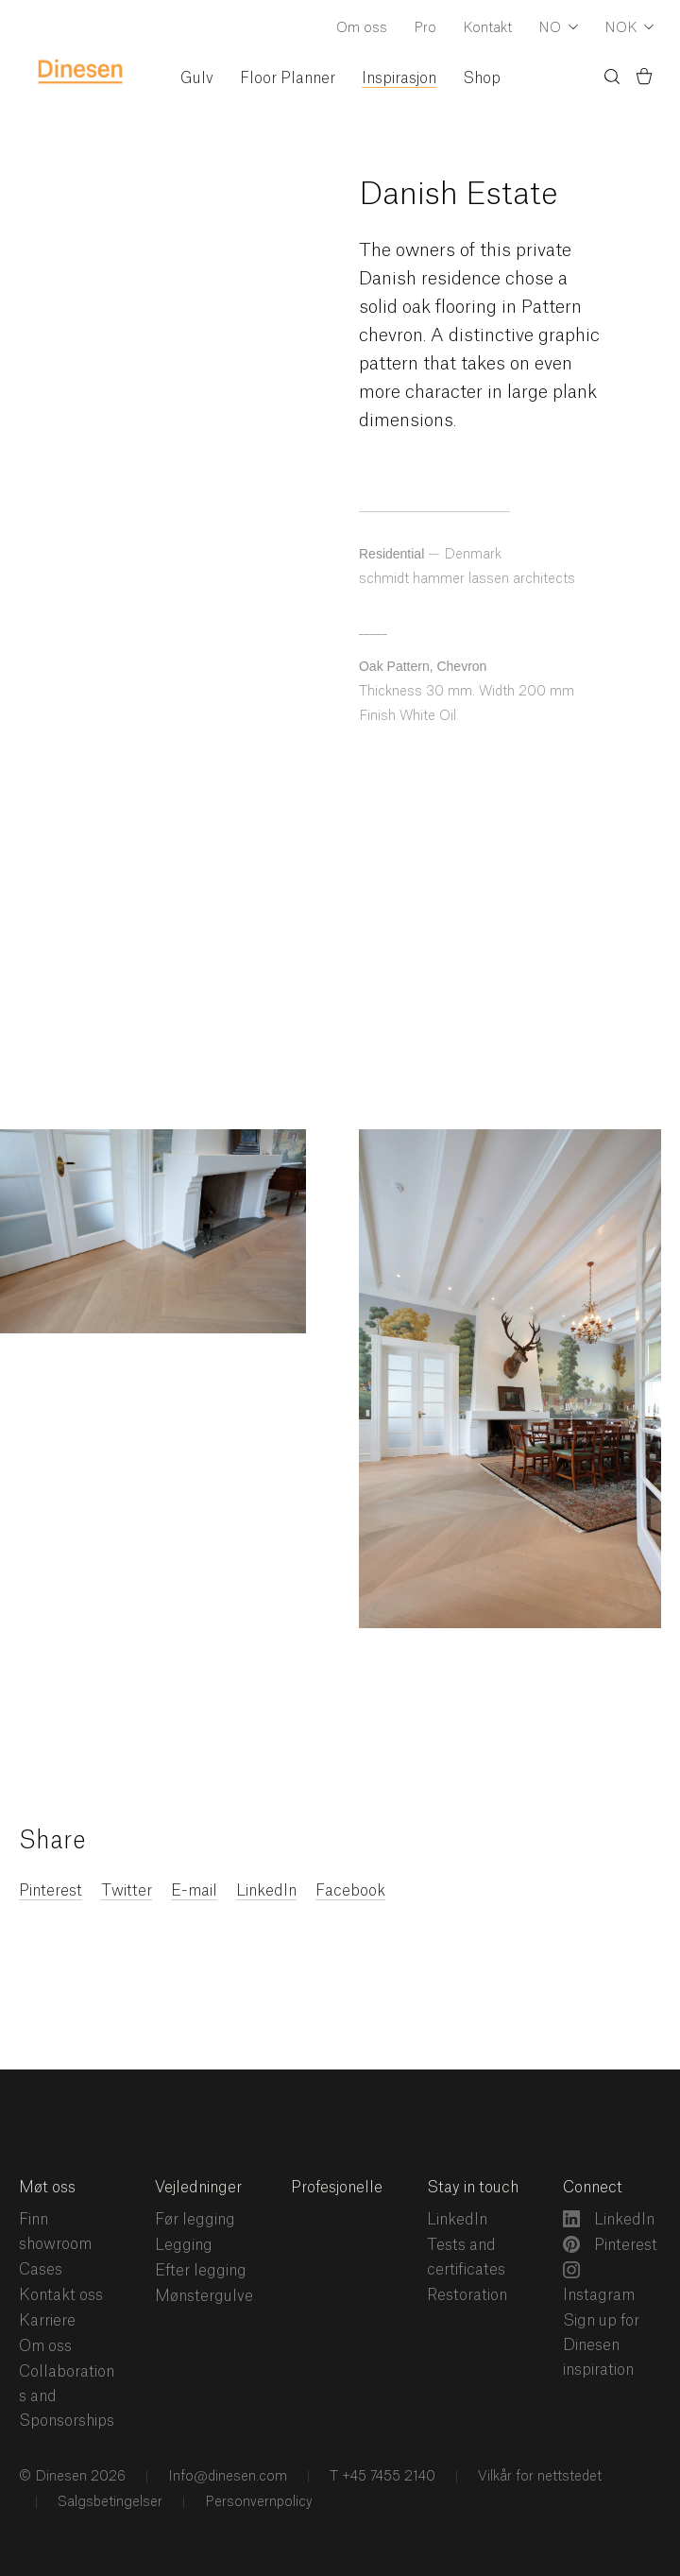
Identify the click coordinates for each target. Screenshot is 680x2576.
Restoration (467, 2295)
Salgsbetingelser (108, 2502)
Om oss (361, 28)
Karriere (47, 2320)
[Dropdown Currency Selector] (629, 29)
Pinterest (50, 1890)
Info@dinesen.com (225, 2476)
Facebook (350, 1890)
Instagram (599, 2282)
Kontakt (487, 28)
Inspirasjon (399, 78)
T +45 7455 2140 (380, 2476)
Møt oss (47, 2187)
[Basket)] (644, 79)
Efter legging (200, 2270)
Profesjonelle (336, 2187)
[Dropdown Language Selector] (558, 29)
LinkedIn (266, 1890)
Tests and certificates (466, 2257)
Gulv (196, 78)
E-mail (194, 1890)
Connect (592, 2187)
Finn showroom (55, 2232)
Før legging (195, 2219)
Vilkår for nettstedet (538, 2476)
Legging (183, 2245)
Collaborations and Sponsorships (66, 2396)
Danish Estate (458, 195)
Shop (482, 78)
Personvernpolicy (257, 2502)
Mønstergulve (204, 2296)
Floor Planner (287, 78)
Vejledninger (198, 2187)
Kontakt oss (61, 2295)
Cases (40, 2269)
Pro (425, 28)
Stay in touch (472, 2187)
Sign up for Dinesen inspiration (601, 2345)
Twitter (126, 1890)
